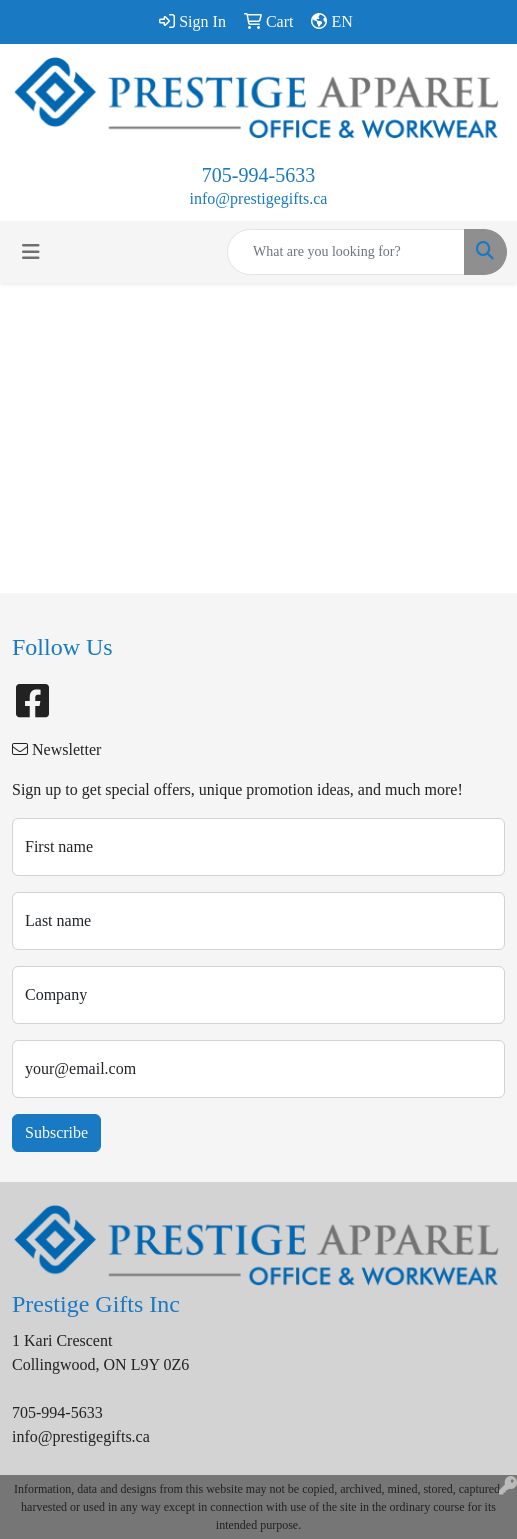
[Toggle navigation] (31, 252)
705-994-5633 (258, 175)
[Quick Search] (346, 252)
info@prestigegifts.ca (259, 198)
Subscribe (56, 1132)
